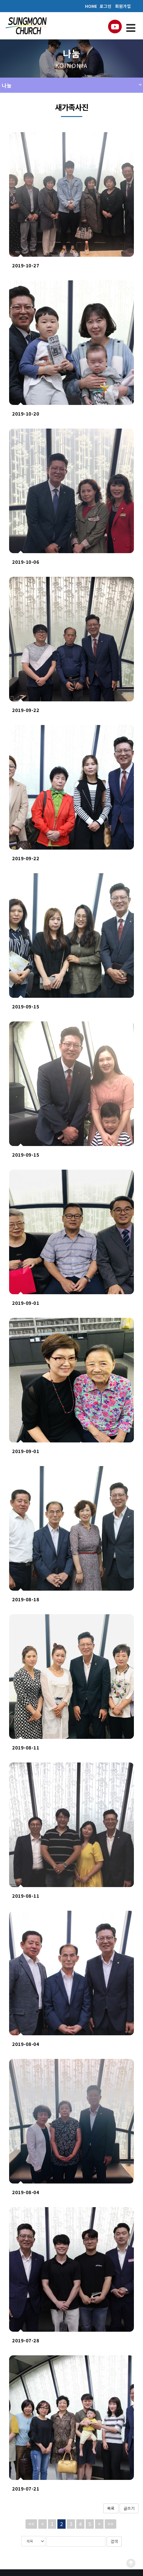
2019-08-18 (25, 1599)
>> (110, 2524)
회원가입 (123, 6)
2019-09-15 (25, 1006)
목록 (110, 2508)
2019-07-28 (25, 2340)
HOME (91, 6)
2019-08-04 (25, 2044)
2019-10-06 (25, 562)
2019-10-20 (25, 413)
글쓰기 (129, 2508)
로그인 (105, 6)
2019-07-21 (25, 2488)
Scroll (131, 2563)
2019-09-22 (25, 710)
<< (31, 2524)
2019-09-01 (25, 1303)
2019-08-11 (25, 1747)
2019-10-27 (25, 265)
